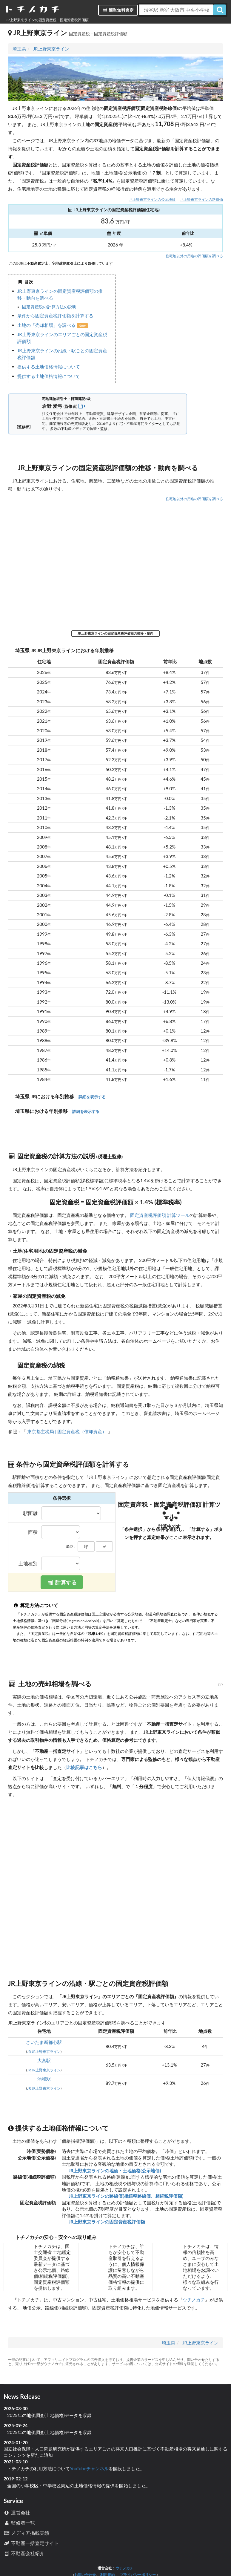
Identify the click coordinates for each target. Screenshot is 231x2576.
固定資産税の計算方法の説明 (49, 306)
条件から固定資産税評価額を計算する (55, 315)
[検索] (219, 9)
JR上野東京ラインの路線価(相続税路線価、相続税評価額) (125, 2196)
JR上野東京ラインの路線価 (201, 199)
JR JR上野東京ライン (44, 2051)
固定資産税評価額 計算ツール (160, 1215)
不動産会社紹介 (24, 2553)
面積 (33, 1532)
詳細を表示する (92, 1096)
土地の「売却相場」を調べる (47, 325)
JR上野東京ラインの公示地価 (152, 199)
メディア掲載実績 (26, 2533)
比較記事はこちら (84, 1767)
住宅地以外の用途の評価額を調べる (194, 256)
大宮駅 (44, 2060)
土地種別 (28, 1563)
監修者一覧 (19, 2523)
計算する (62, 1582)
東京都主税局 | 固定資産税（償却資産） (67, 1431)
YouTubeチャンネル (89, 2468)
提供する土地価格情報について (48, 366)
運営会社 (17, 2512)
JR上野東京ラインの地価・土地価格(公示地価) (114, 2170)
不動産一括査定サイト (31, 2543)
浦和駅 (44, 2079)
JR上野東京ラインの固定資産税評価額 (106, 2221)
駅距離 (30, 1513)
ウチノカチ (194, 2299)
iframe (169, 329)
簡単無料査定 (118, 10)
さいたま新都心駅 (44, 2042)
